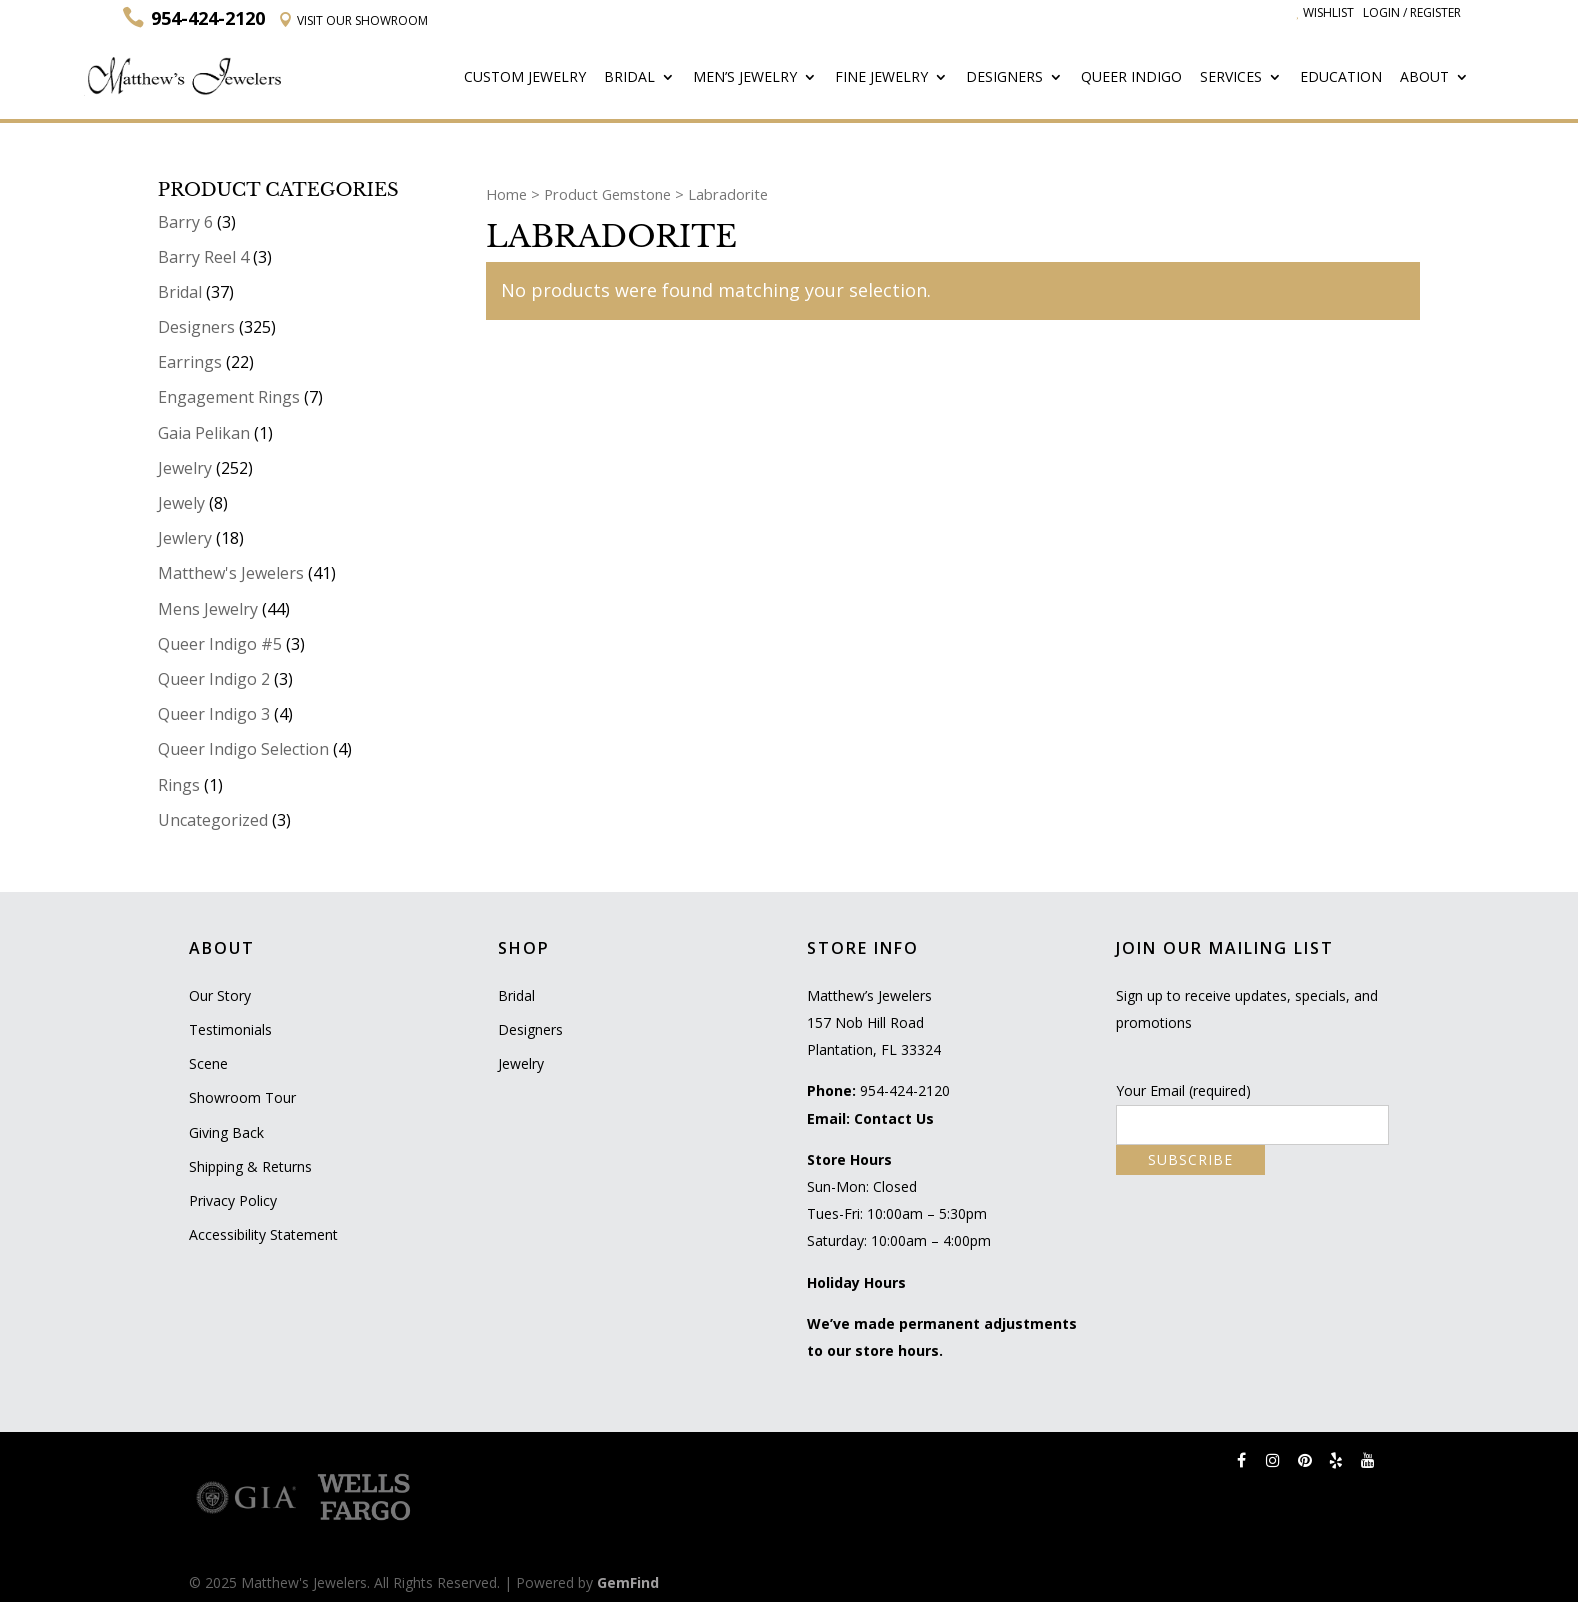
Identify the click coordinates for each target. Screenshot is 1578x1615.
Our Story (220, 995)
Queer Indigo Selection (243, 749)
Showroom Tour (242, 1097)
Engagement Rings (229, 397)
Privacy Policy (233, 1200)
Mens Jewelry (208, 608)
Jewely (181, 503)
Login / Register (1412, 12)
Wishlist (1325, 12)
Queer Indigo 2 (214, 679)
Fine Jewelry (885, 78)
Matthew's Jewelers (231, 573)
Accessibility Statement (263, 1234)
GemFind (628, 1582)
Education (1342, 78)
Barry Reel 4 (203, 257)
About (1425, 78)
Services (1233, 78)
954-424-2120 (905, 1090)
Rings (179, 784)
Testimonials (230, 1029)
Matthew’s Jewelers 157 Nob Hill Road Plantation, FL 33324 (874, 1022)
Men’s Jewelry (749, 78)
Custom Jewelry (531, 78)
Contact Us (894, 1118)
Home (506, 193)
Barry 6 (185, 221)
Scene (208, 1063)
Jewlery (185, 538)
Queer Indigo (1134, 78)
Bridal (634, 78)
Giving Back (226, 1132)
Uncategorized (213, 820)
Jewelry (185, 468)
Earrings (190, 362)
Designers (1007, 78)
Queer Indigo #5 (220, 644)
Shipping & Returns (250, 1166)
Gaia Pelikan (204, 433)
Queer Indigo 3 (214, 714)
